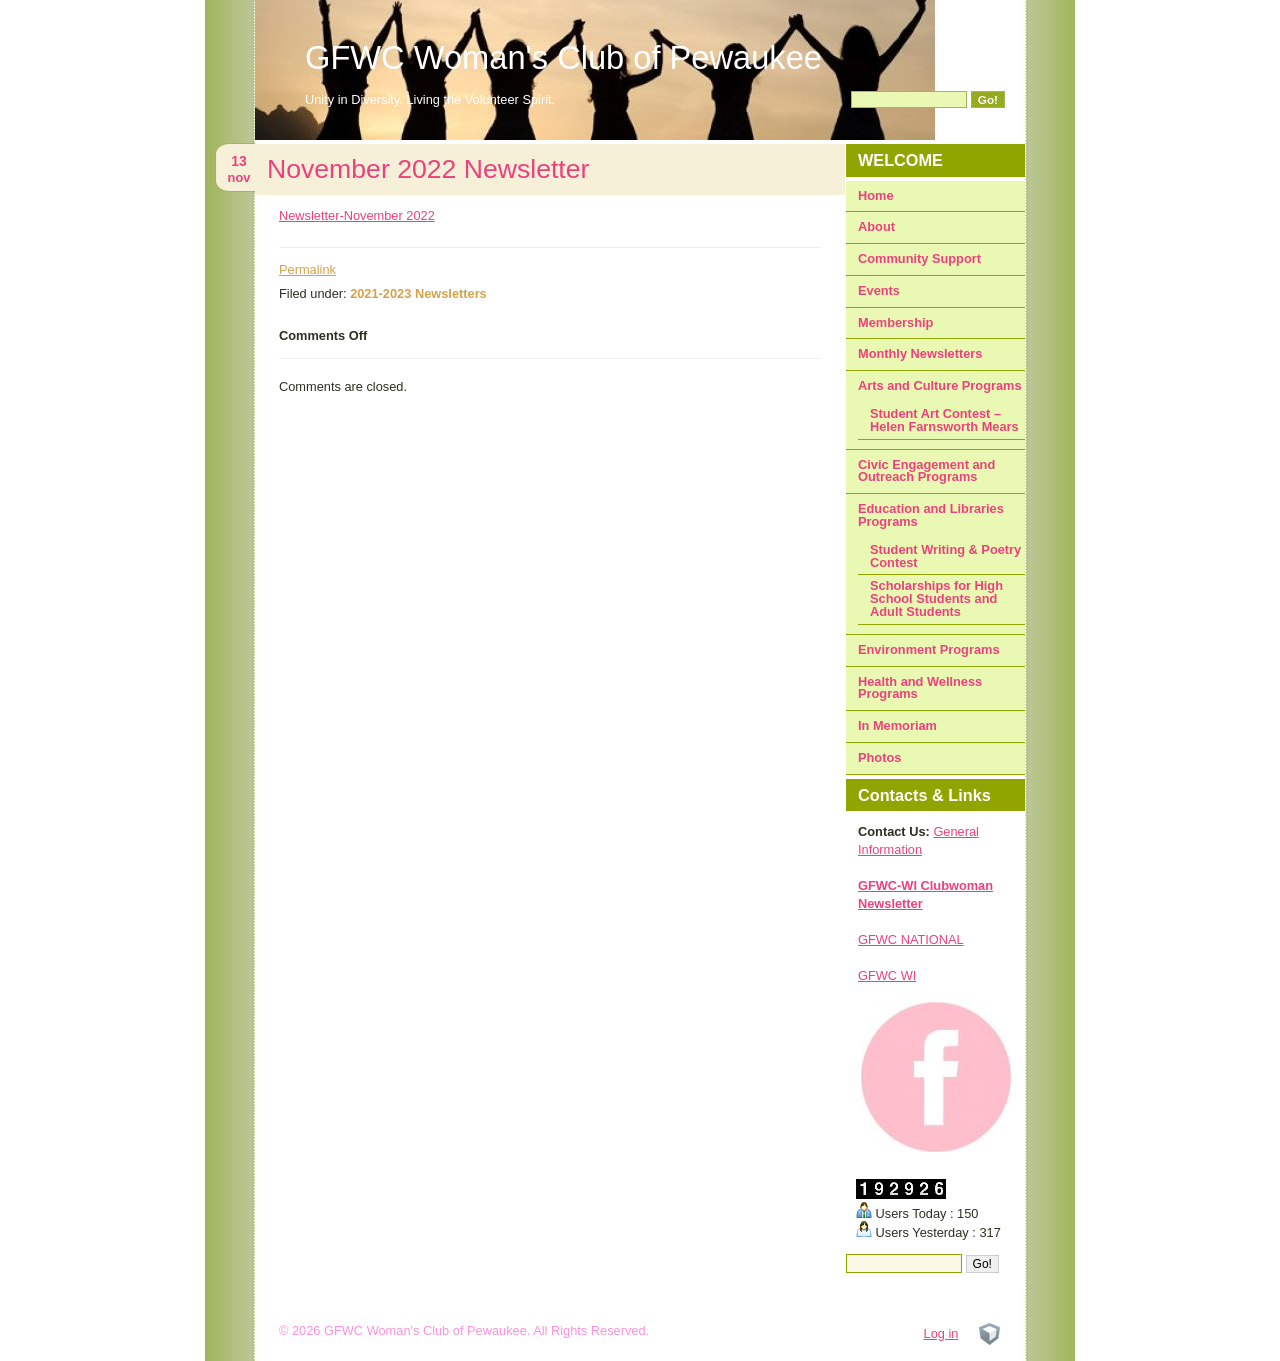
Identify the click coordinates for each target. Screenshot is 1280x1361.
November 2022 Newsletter (428, 169)
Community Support (919, 258)
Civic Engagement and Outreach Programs (926, 471)
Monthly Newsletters (920, 353)
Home (876, 195)
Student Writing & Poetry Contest (945, 556)
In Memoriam (897, 725)
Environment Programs (929, 649)
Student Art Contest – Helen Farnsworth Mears (944, 420)
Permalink (307, 269)
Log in (941, 1333)
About (876, 226)
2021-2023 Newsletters (418, 293)
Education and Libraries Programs (931, 515)
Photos (879, 757)
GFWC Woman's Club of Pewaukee (563, 57)
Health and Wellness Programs (920, 688)
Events (879, 290)
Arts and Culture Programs (940, 385)
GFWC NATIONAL (911, 939)
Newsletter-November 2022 (357, 215)
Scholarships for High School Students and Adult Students (936, 598)
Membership (895, 322)
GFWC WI (887, 975)
